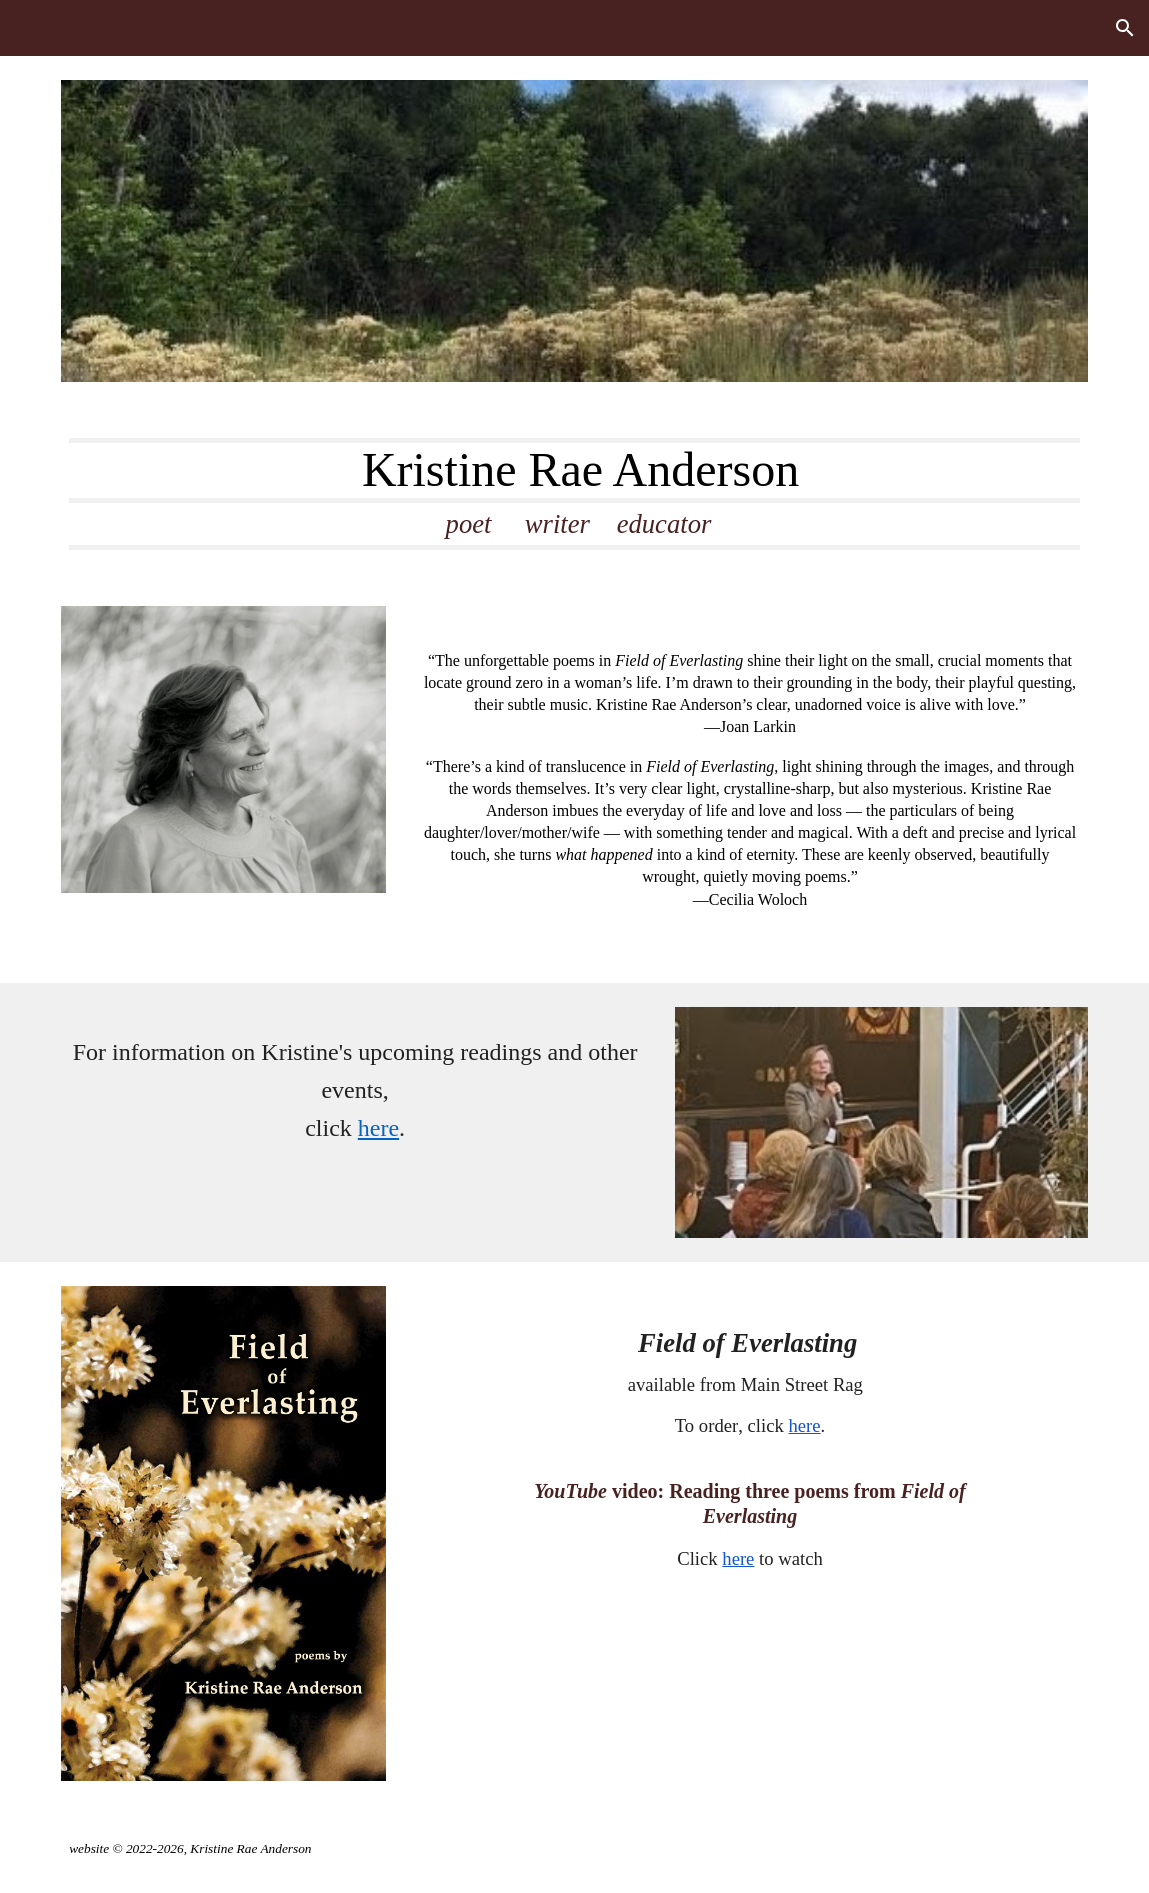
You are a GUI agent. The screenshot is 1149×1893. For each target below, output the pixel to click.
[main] (574, 494)
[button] (1125, 28)
